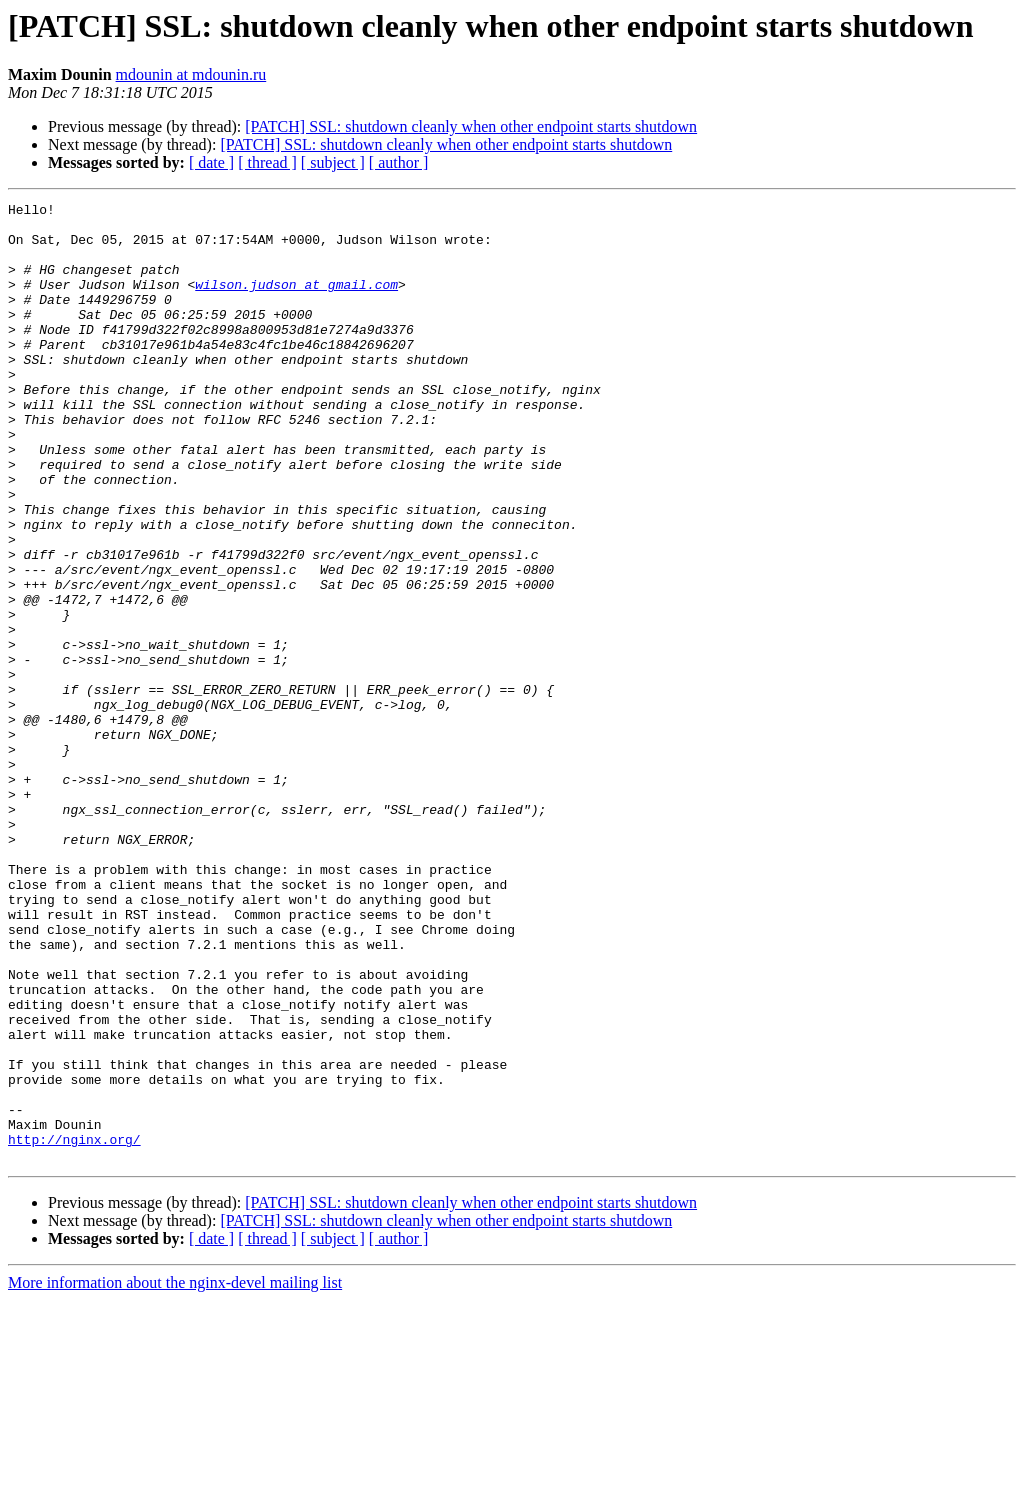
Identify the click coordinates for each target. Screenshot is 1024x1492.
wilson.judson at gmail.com (296, 302)
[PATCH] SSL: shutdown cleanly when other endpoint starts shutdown (471, 126)
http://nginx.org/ (74, 1328)
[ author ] (399, 162)
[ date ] (211, 162)
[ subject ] (333, 162)
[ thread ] (267, 162)
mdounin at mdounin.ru (191, 74)
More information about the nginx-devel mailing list (175, 1474)
